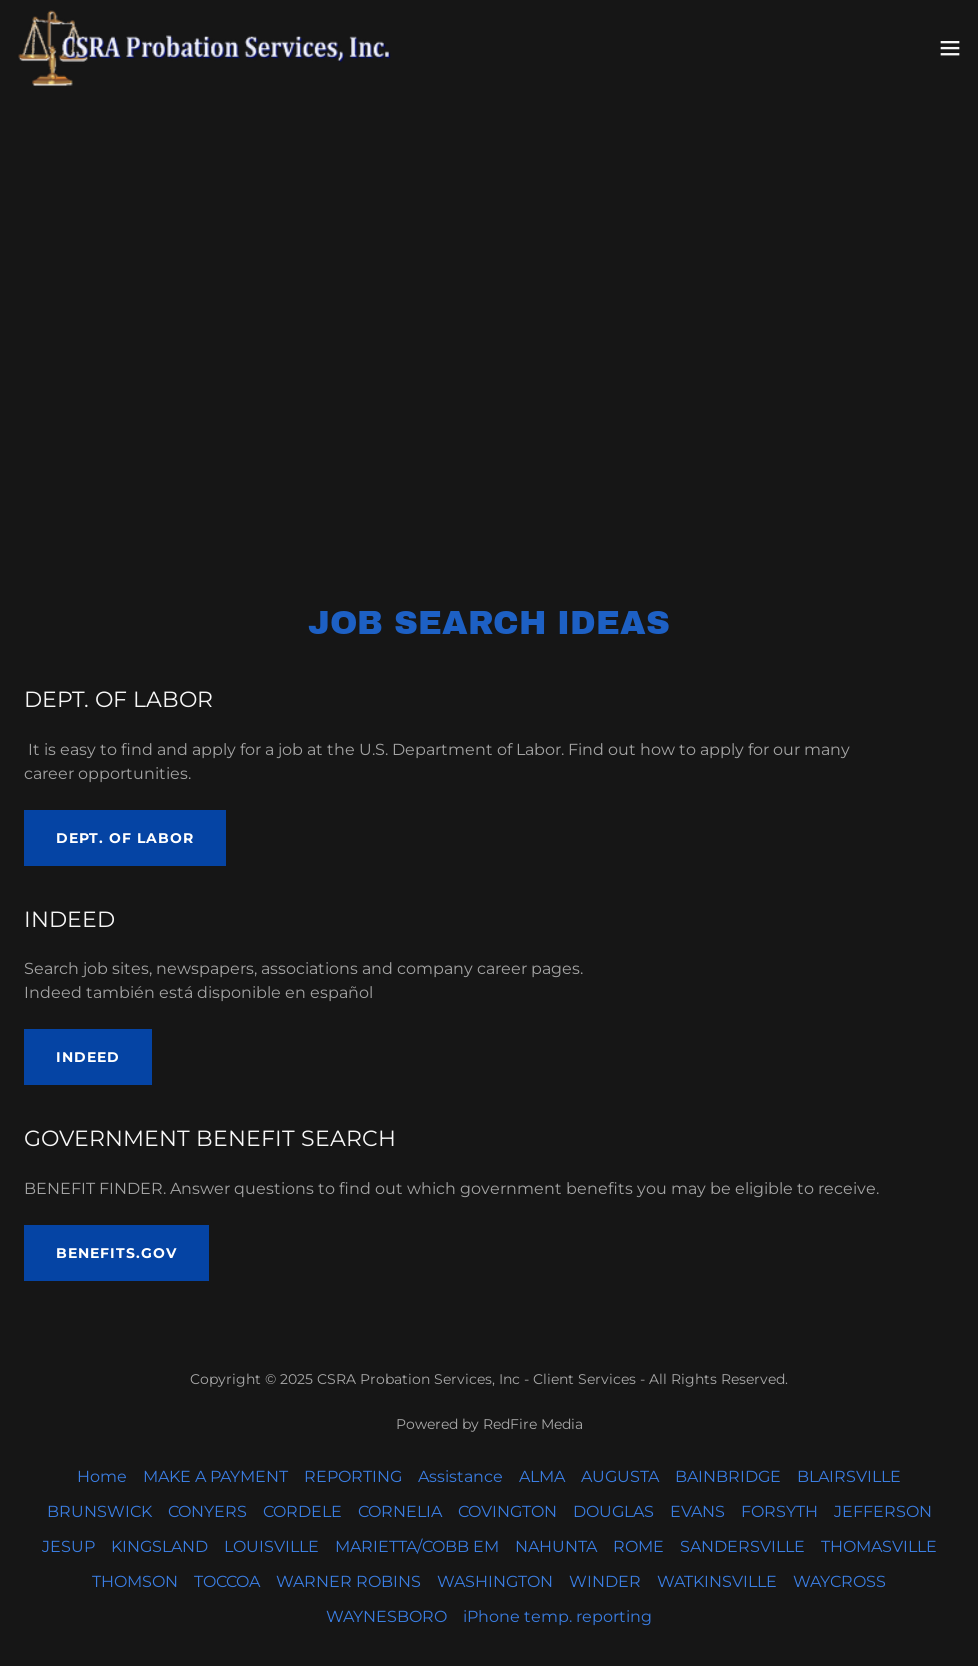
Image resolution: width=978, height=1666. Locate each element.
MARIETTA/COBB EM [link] (417, 1546)
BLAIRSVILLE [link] (849, 1476)
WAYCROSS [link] (839, 1581)
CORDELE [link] (302, 1511)
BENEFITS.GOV (116, 1253)
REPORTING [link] (353, 1476)
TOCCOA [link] (227, 1581)
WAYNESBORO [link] (386, 1616)
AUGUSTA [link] (620, 1476)
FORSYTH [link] (779, 1511)
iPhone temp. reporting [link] (557, 1616)
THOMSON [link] (135, 1581)
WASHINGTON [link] (495, 1581)
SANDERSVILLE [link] (742, 1546)
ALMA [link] (542, 1476)
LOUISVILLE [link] (271, 1546)
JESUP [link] (68, 1546)
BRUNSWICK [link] (99, 1511)
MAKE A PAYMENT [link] (215, 1476)
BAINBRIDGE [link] (728, 1476)
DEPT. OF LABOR (125, 838)
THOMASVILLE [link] (879, 1546)
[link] (208, 48)
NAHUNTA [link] (556, 1546)
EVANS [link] (697, 1511)
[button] (950, 48)
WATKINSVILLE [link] (717, 1581)
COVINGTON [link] (507, 1511)
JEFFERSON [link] (883, 1511)
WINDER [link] (605, 1581)
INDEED (88, 1057)
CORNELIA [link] (400, 1511)
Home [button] (102, 1476)
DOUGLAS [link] (613, 1511)
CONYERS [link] (207, 1511)
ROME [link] (638, 1546)
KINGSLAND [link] (159, 1546)
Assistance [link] (460, 1476)
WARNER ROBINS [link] (348, 1581)
